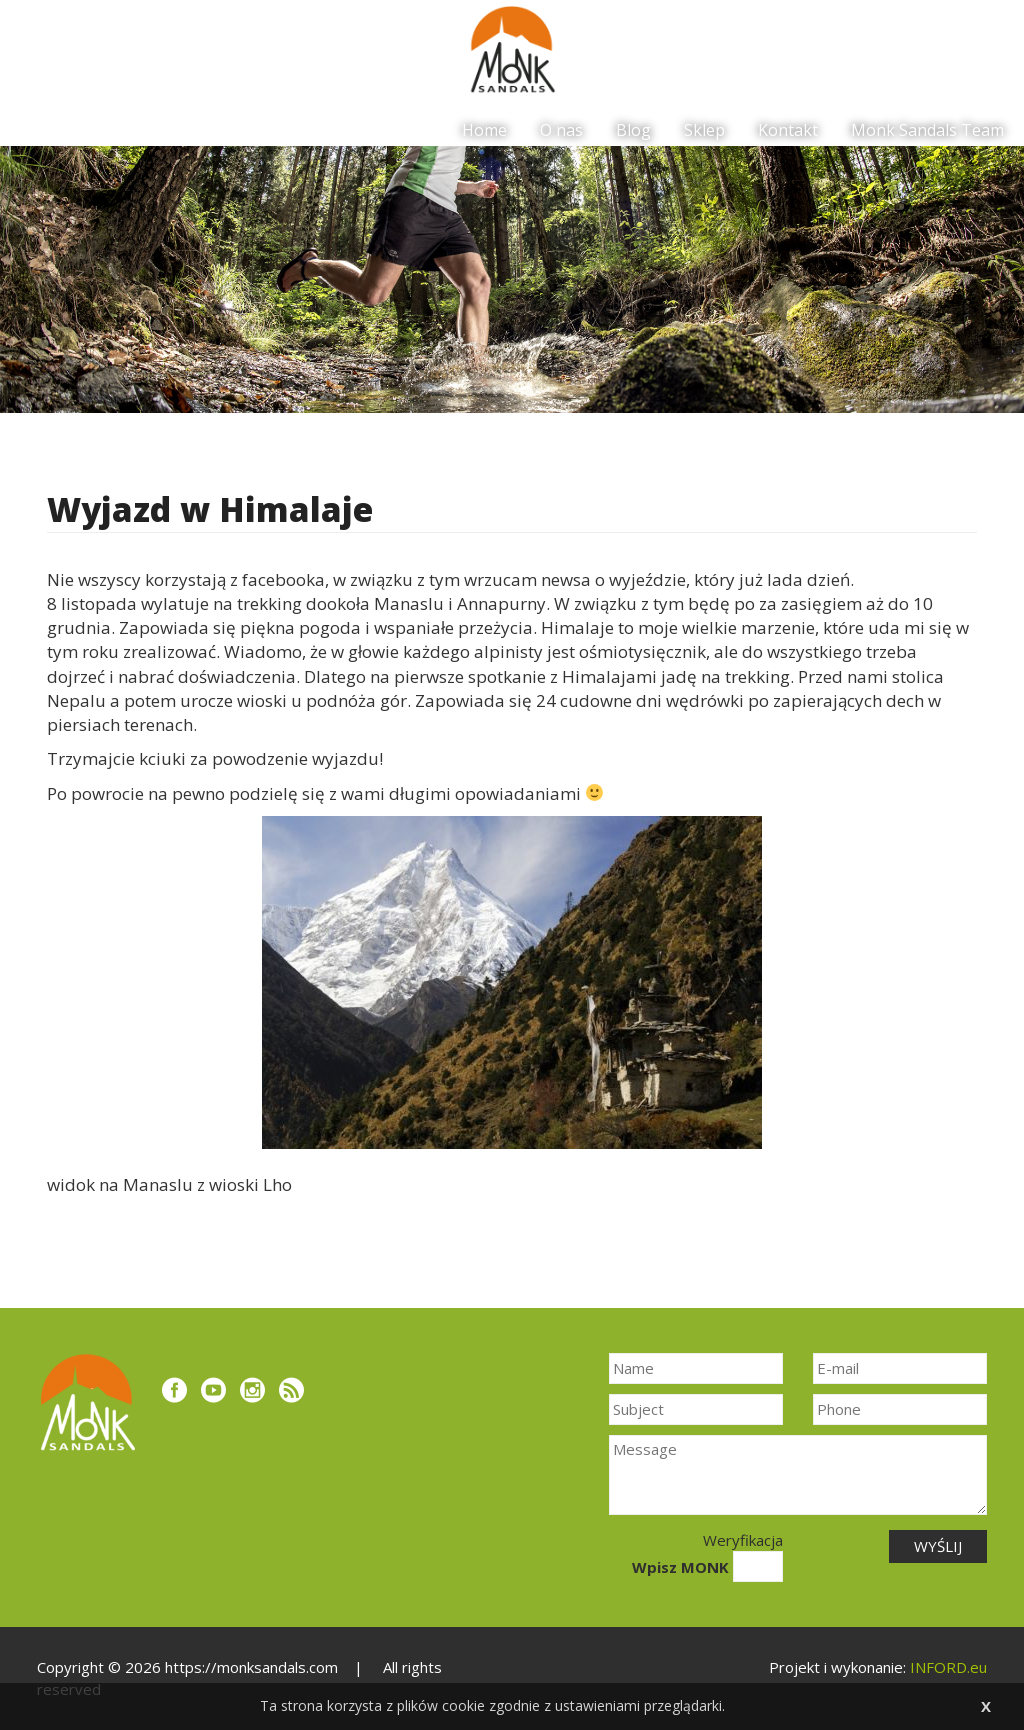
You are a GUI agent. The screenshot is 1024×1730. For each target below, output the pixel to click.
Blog (633, 130)
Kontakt (788, 130)
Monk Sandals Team (927, 130)
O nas (561, 130)
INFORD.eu (948, 1667)
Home (484, 130)
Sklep (704, 130)
